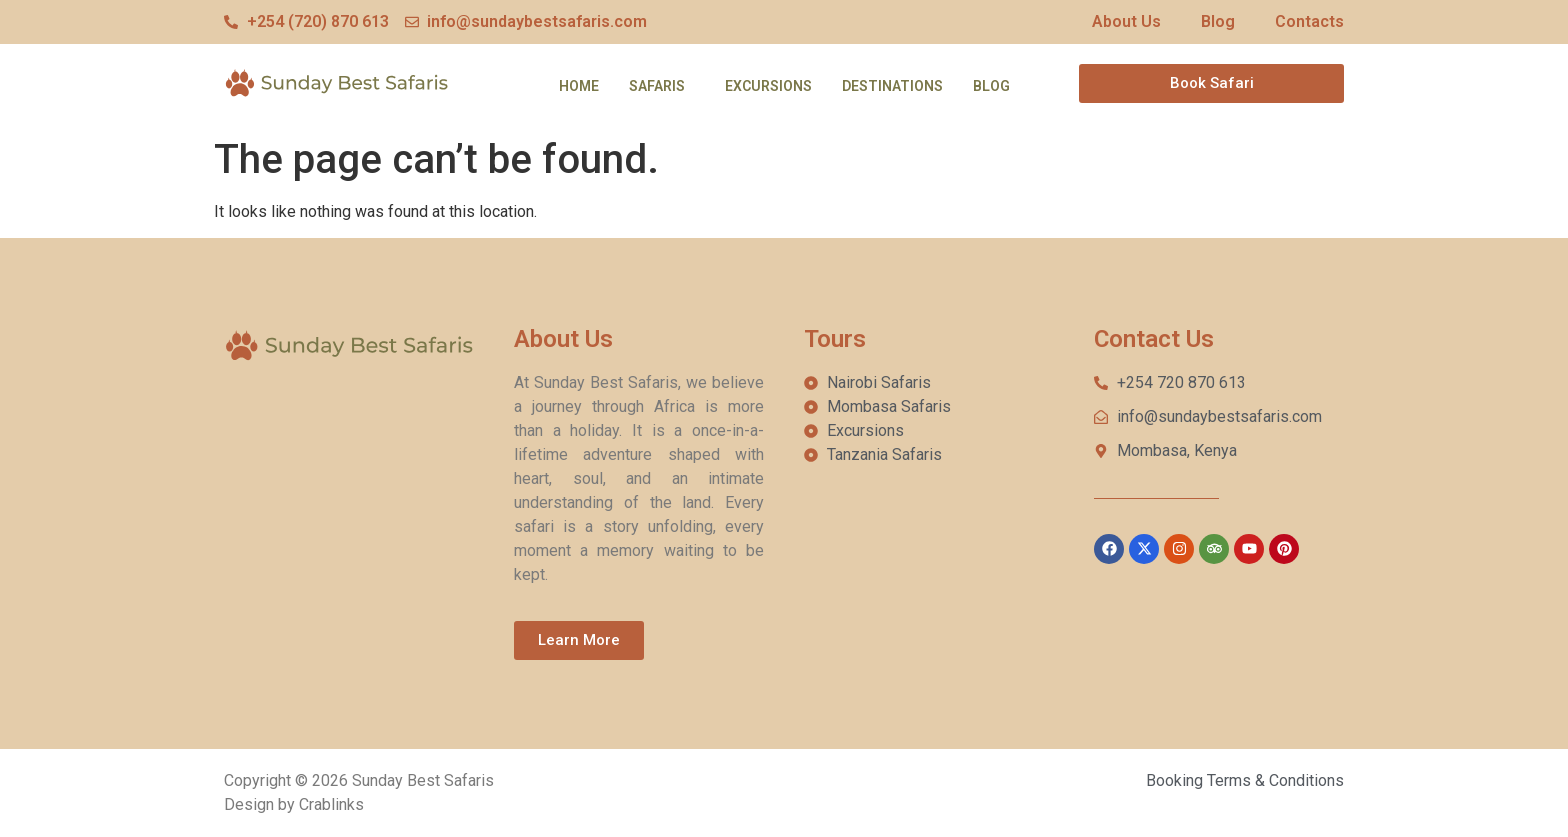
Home (579, 86)
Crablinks (331, 804)
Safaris (657, 86)
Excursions (768, 86)
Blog (991, 86)
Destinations (892, 86)
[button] (662, 86)
